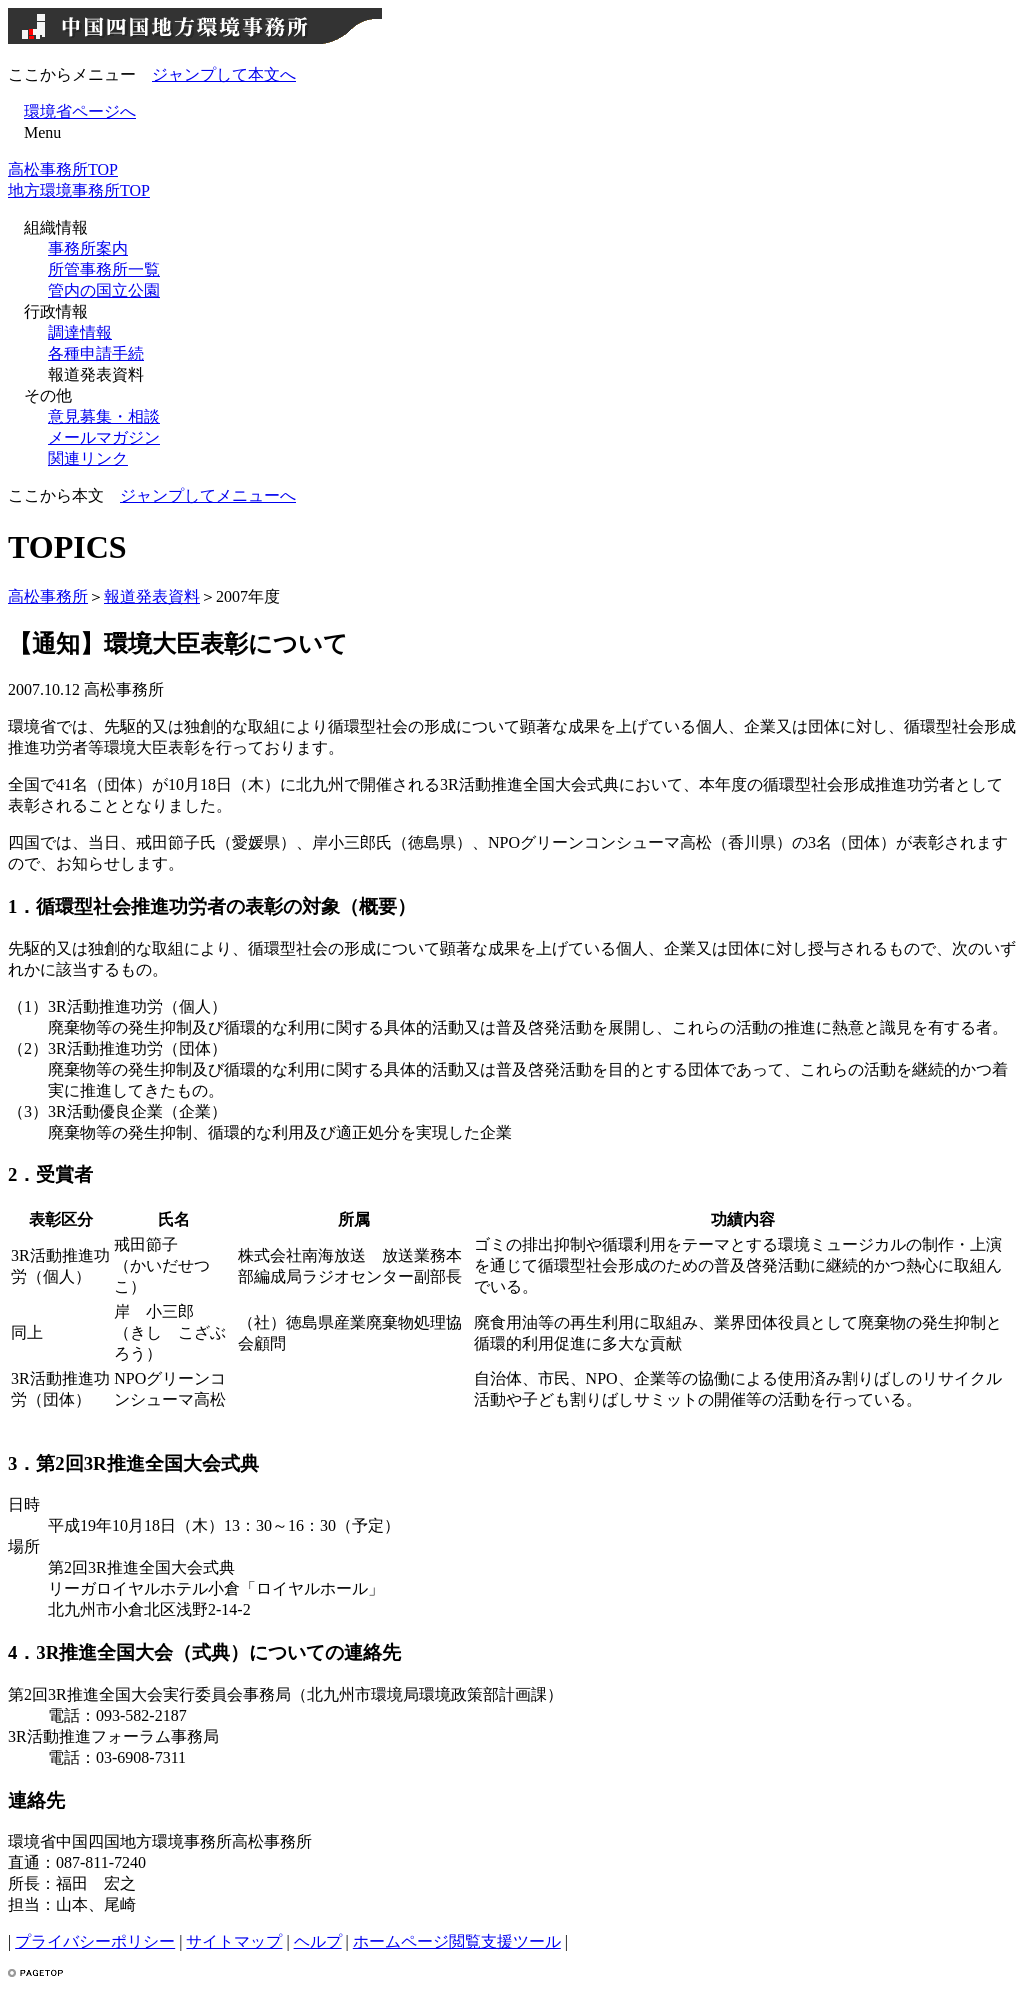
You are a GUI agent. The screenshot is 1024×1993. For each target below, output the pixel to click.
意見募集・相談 (104, 416)
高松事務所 (48, 596)
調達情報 (80, 332)
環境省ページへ (80, 111)
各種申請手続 (96, 353)
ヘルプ (318, 1941)
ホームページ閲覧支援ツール (457, 1941)
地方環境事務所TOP (79, 190)
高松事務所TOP (63, 169)
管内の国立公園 (104, 290)
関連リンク (88, 458)
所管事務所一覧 (104, 269)
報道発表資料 (152, 596)
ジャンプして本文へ (224, 74)
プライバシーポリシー (95, 1941)
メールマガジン (104, 437)
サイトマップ (234, 1941)
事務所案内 (88, 248)
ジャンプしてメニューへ (208, 495)
